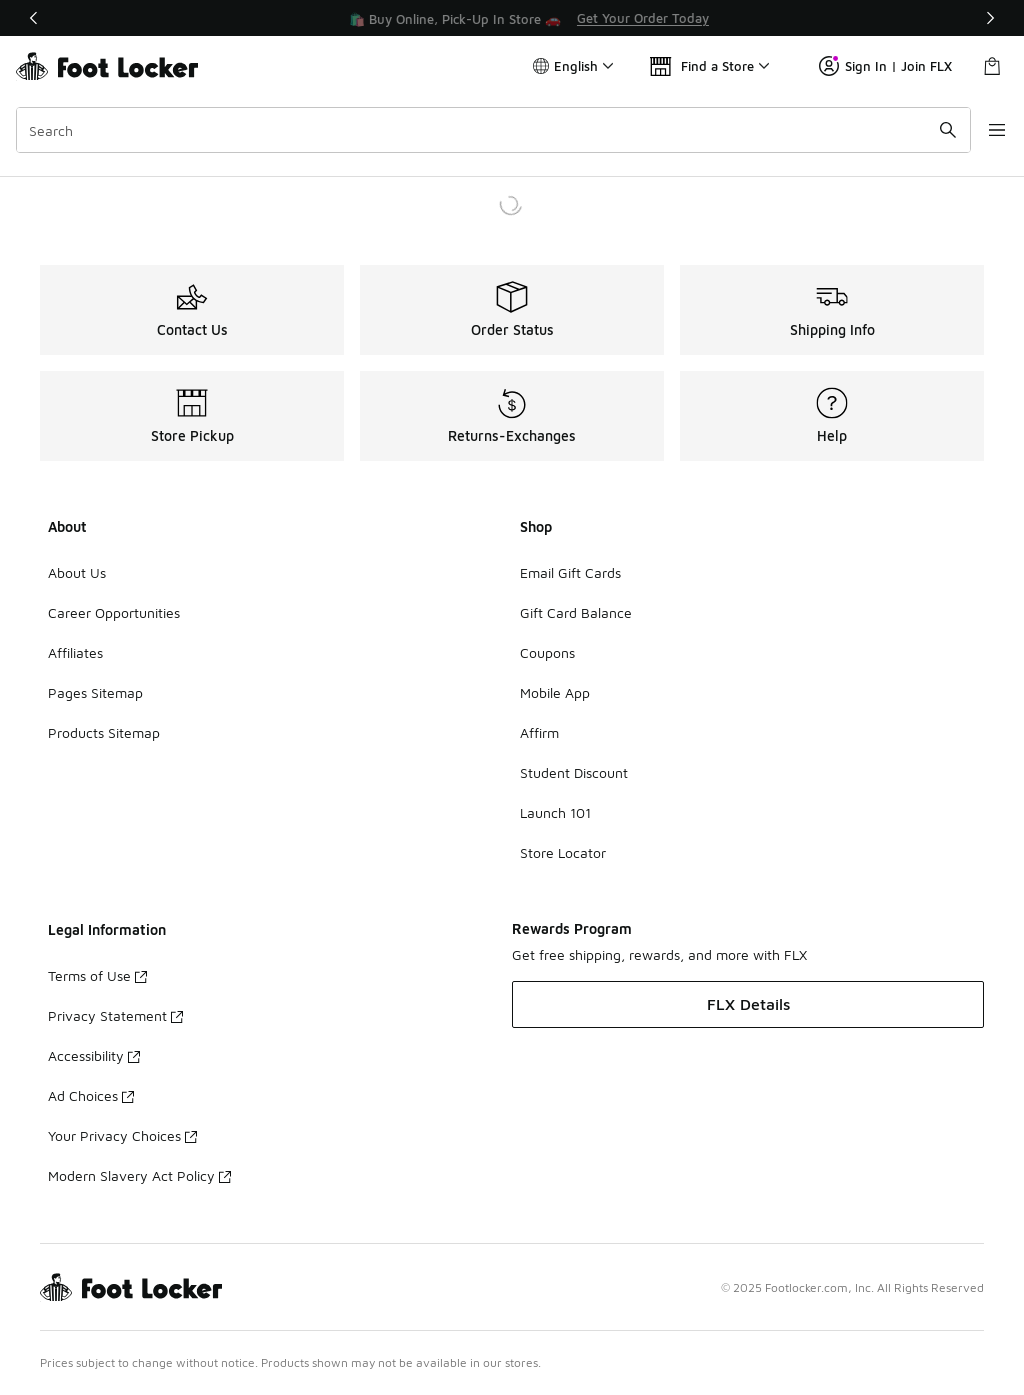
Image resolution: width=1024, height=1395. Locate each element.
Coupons (547, 652)
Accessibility (94, 1055)
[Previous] (34, 18)
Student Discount (574, 772)
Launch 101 (555, 812)
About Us (77, 572)
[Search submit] (929, 130)
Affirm (539, 732)
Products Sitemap (104, 732)
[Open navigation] (984, 130)
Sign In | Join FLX (885, 66)
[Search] (484, 130)
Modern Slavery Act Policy (139, 1175)
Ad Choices (91, 1095)
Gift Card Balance (576, 612)
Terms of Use (97, 975)
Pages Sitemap (95, 692)
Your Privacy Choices (122, 1135)
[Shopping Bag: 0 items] (992, 66)
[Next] (990, 18)
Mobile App (555, 692)
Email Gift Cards (570, 572)
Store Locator (563, 852)
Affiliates (75, 652)
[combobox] (484, 130)
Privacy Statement (115, 1015)
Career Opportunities (114, 612)
